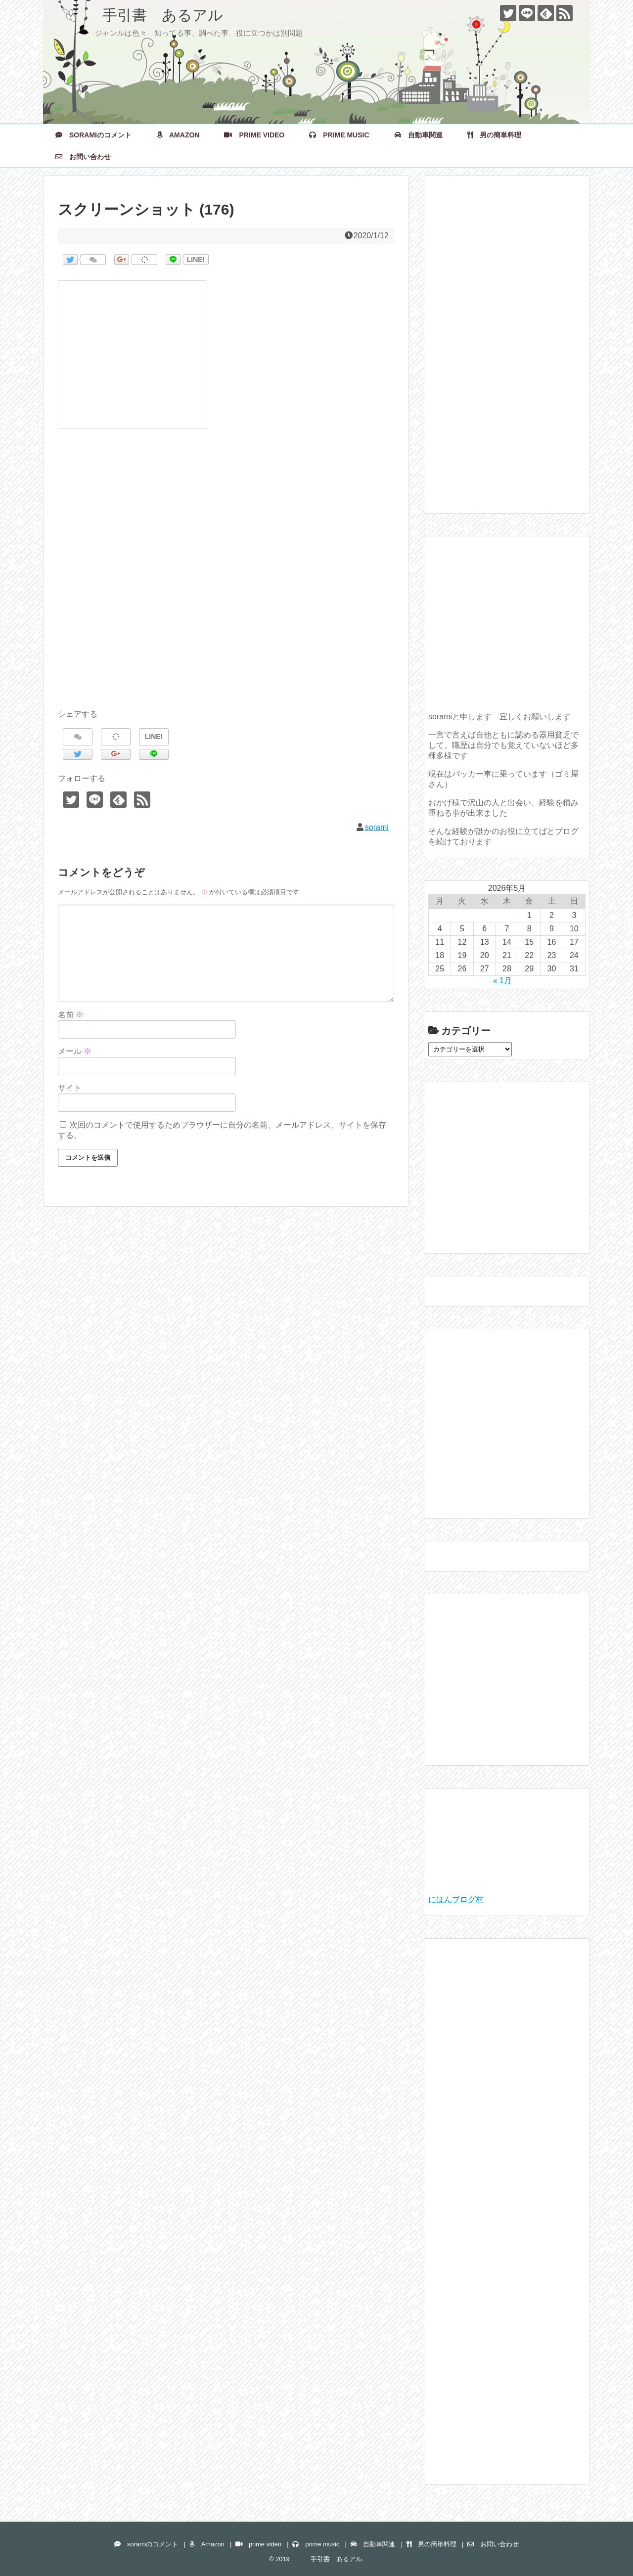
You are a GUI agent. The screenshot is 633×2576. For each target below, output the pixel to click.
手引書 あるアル (140, 15)
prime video (254, 135)
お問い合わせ (83, 157)
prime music (339, 135)
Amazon (177, 135)
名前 (71, 1014)
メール (74, 1051)
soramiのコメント (93, 135)
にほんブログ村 (456, 1899)
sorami (377, 827)
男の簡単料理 (494, 135)
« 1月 (502, 980)
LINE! (196, 259)
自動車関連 (418, 135)
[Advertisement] (226, 580)
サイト (70, 1088)
